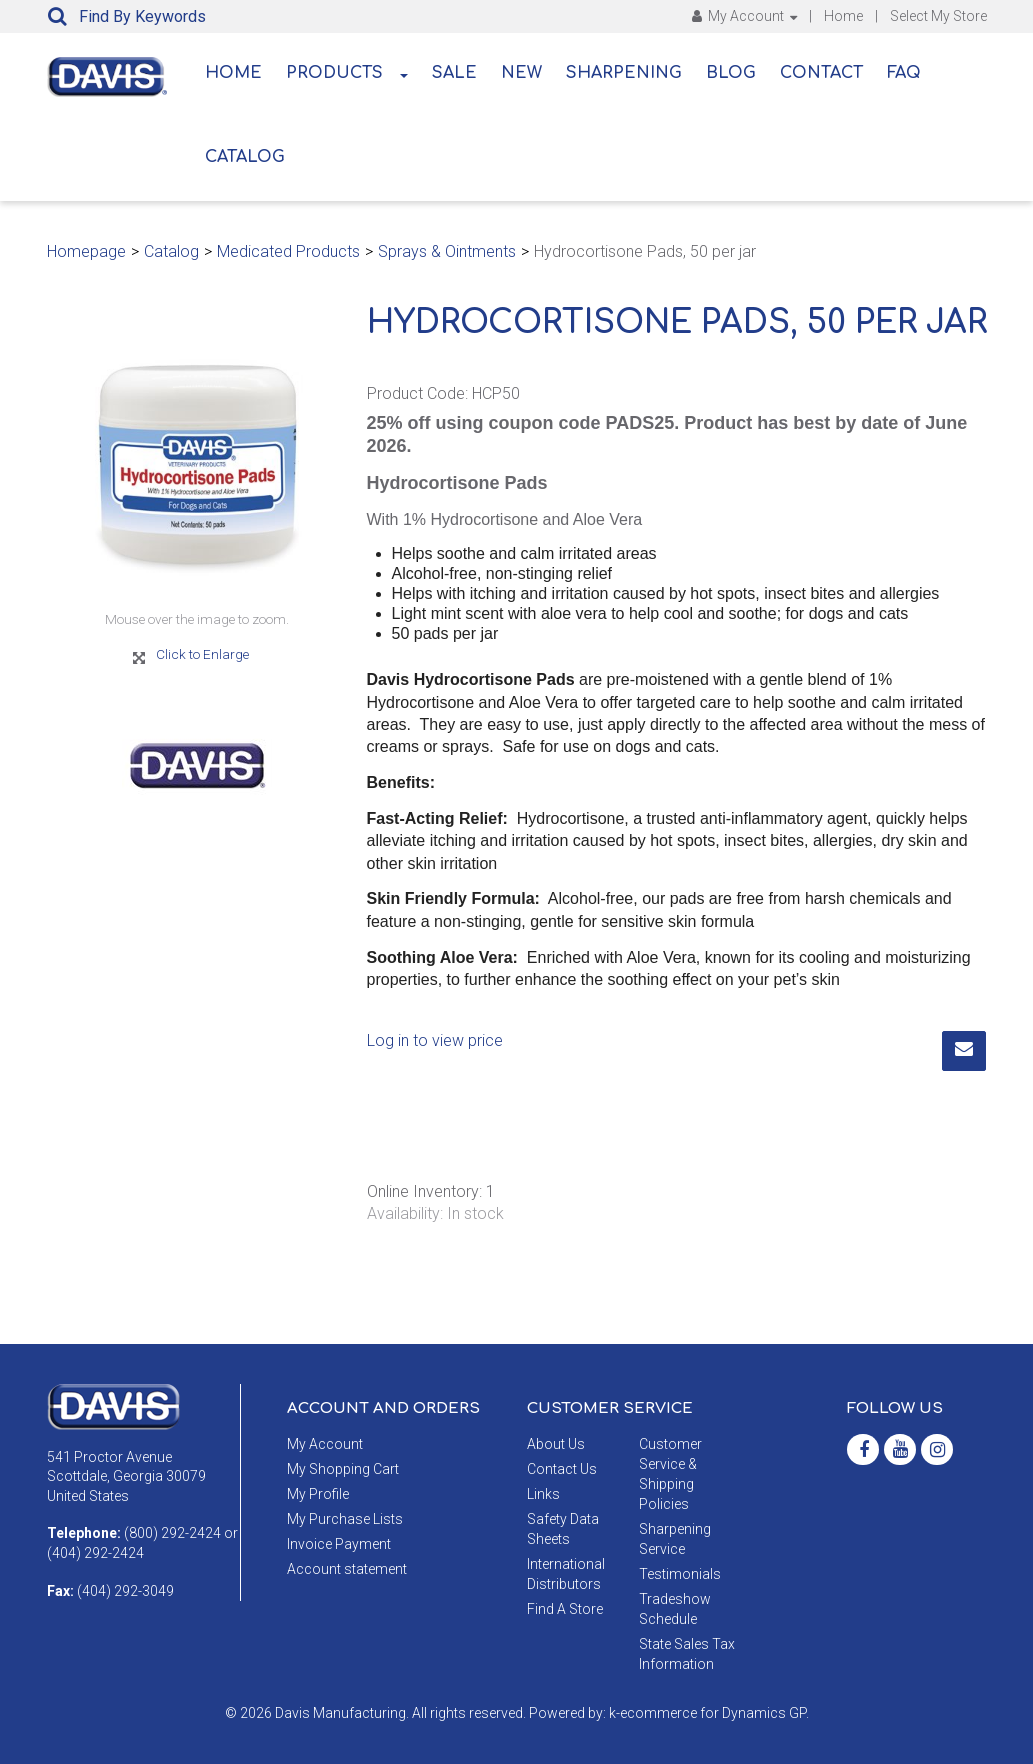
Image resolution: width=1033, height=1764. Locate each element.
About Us (556, 1444)
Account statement (347, 1569)
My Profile (318, 1494)
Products (347, 73)
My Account (744, 16)
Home (843, 16)
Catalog (245, 157)
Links (543, 1494)
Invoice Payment (339, 1544)
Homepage (86, 251)
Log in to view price (435, 1040)
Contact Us (562, 1469)
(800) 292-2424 (172, 1533)
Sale (454, 73)
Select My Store (938, 16)
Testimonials (680, 1574)
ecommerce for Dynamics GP (713, 1713)
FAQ (904, 73)
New (521, 73)
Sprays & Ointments (447, 251)
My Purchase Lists (345, 1519)
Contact (821, 73)
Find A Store (565, 1609)
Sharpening (624, 73)
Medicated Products (288, 251)
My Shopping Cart (343, 1469)
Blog (731, 73)
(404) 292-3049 (125, 1591)
